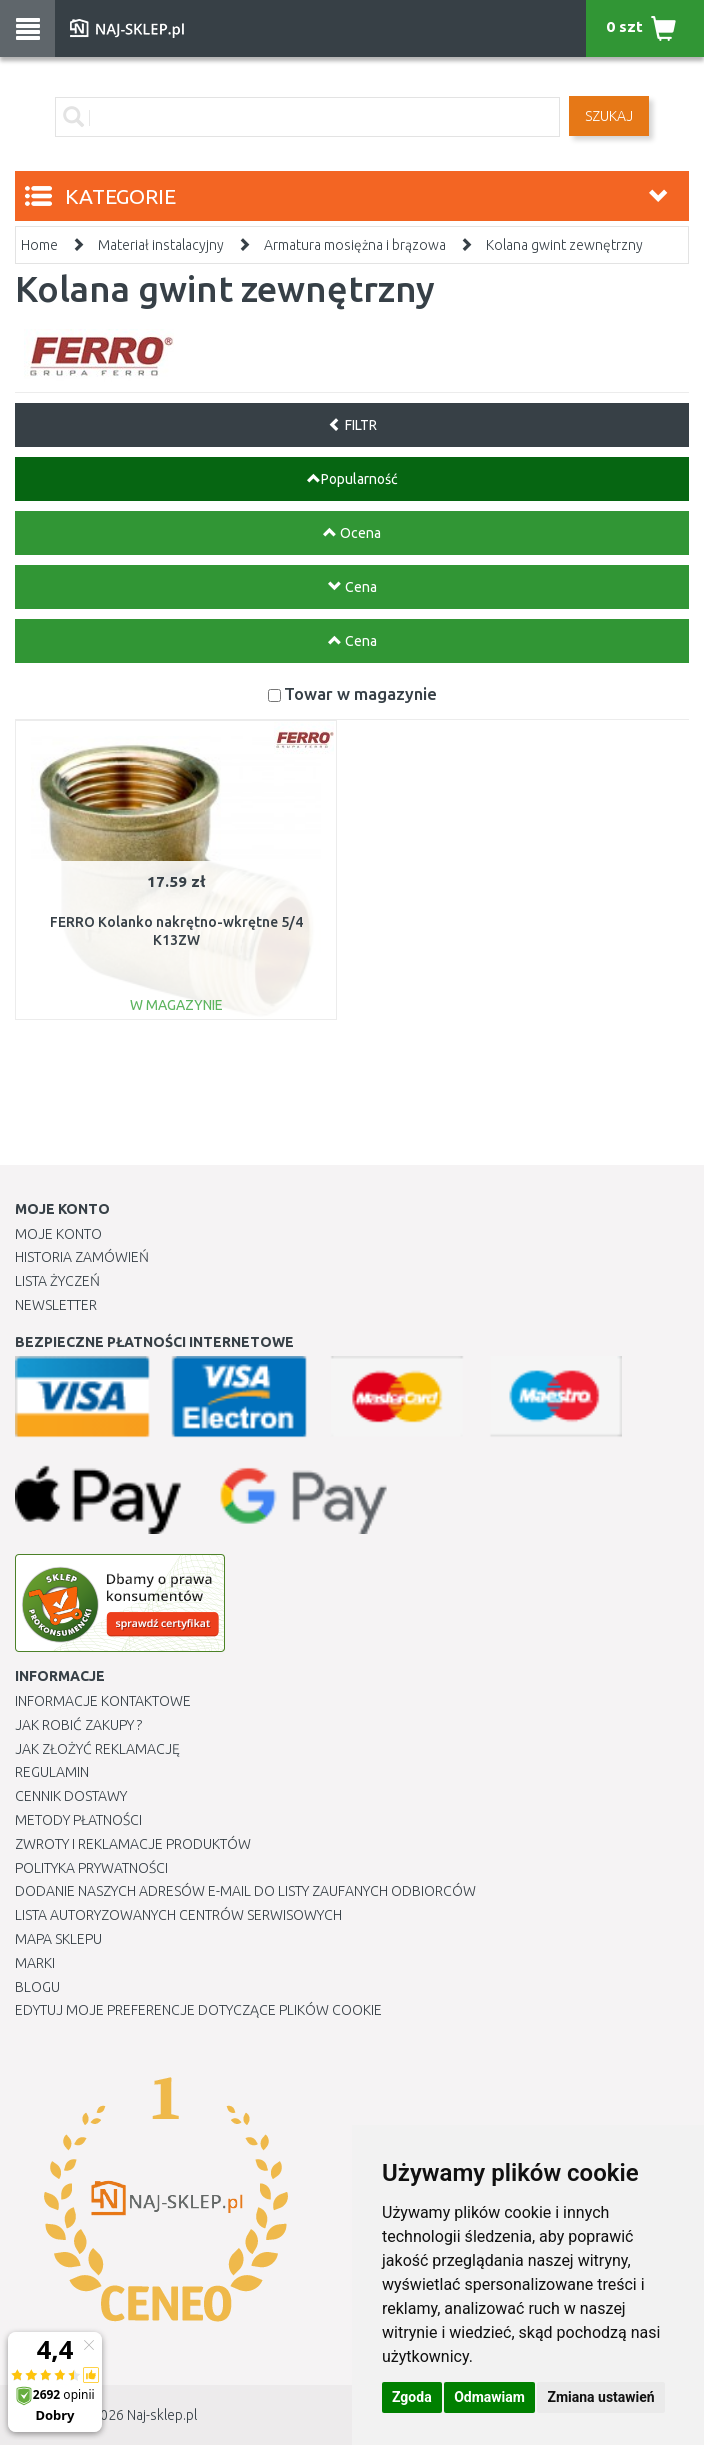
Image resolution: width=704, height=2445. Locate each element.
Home (39, 245)
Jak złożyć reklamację (97, 1749)
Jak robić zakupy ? (78, 1725)
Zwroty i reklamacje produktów (133, 1844)
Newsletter (56, 1305)
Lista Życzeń (57, 1281)
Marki (35, 1963)
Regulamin (52, 1772)
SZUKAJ (609, 116)
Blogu (37, 1987)
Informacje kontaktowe (103, 1701)
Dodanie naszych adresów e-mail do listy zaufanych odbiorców (245, 1891)
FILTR (352, 425)
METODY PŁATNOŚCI (78, 1820)
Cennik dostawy (71, 1796)
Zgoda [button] (412, 2397)
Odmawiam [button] (489, 2397)
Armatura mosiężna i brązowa (355, 245)
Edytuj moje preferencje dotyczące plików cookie (198, 2010)
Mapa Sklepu (58, 1939)
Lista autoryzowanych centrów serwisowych (178, 1915)
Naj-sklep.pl (162, 2415)
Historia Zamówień (82, 1257)
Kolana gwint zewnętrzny (564, 245)
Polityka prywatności (91, 1868)
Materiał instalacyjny (161, 245)
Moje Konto (58, 1234)
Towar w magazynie (360, 693)
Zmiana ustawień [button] (600, 2397)
